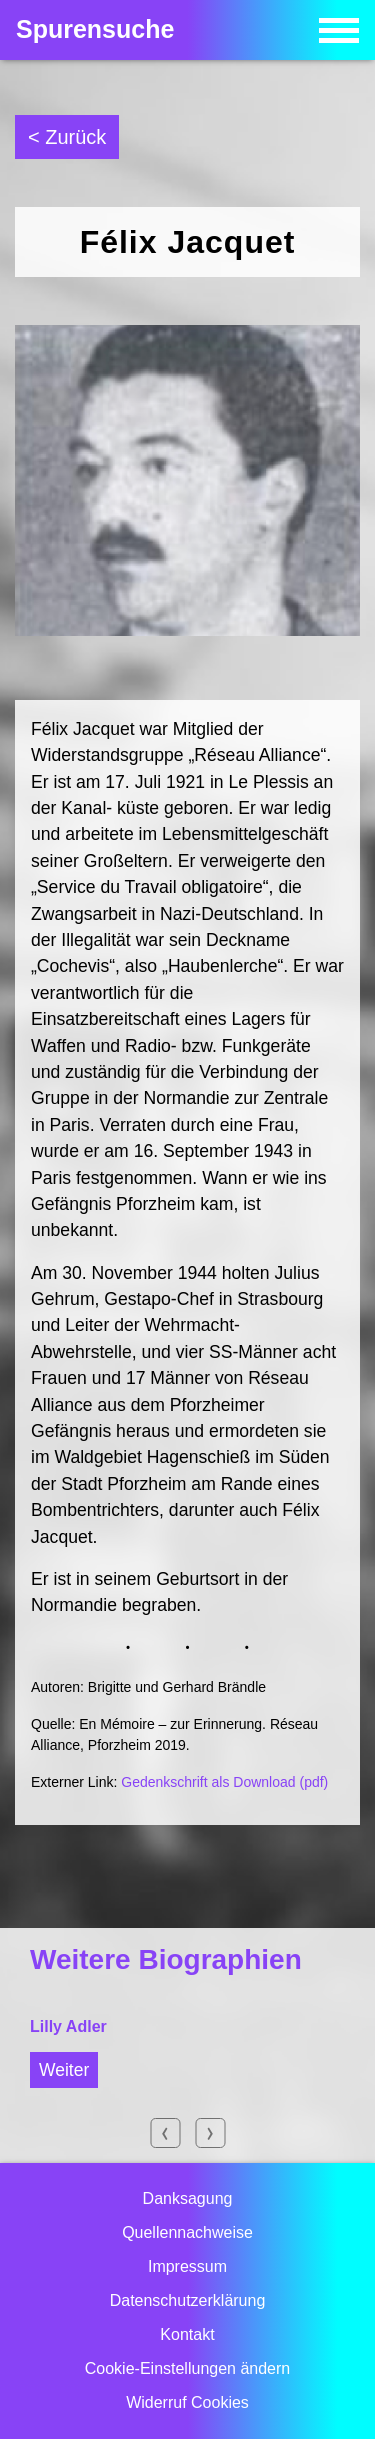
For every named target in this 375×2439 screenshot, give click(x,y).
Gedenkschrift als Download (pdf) (224, 1782)
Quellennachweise (187, 2232)
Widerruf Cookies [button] (187, 2402)
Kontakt (187, 2334)
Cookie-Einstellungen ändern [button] (187, 2368)
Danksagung (188, 2198)
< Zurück (67, 137)
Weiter (64, 2070)
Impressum (187, 2266)
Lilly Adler (68, 2026)
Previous (165, 2133)
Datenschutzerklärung (188, 2300)
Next (210, 2133)
